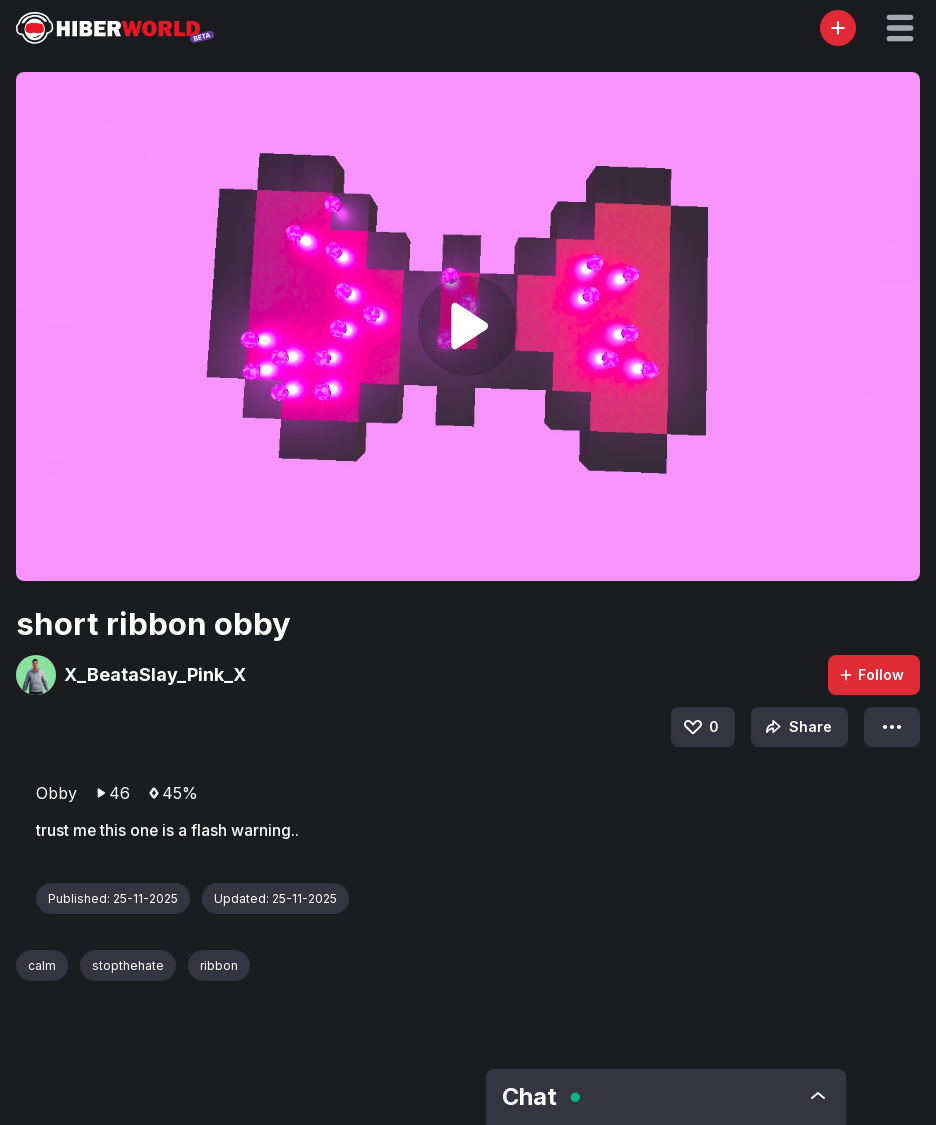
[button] (900, 28)
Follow (871, 674)
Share (796, 727)
